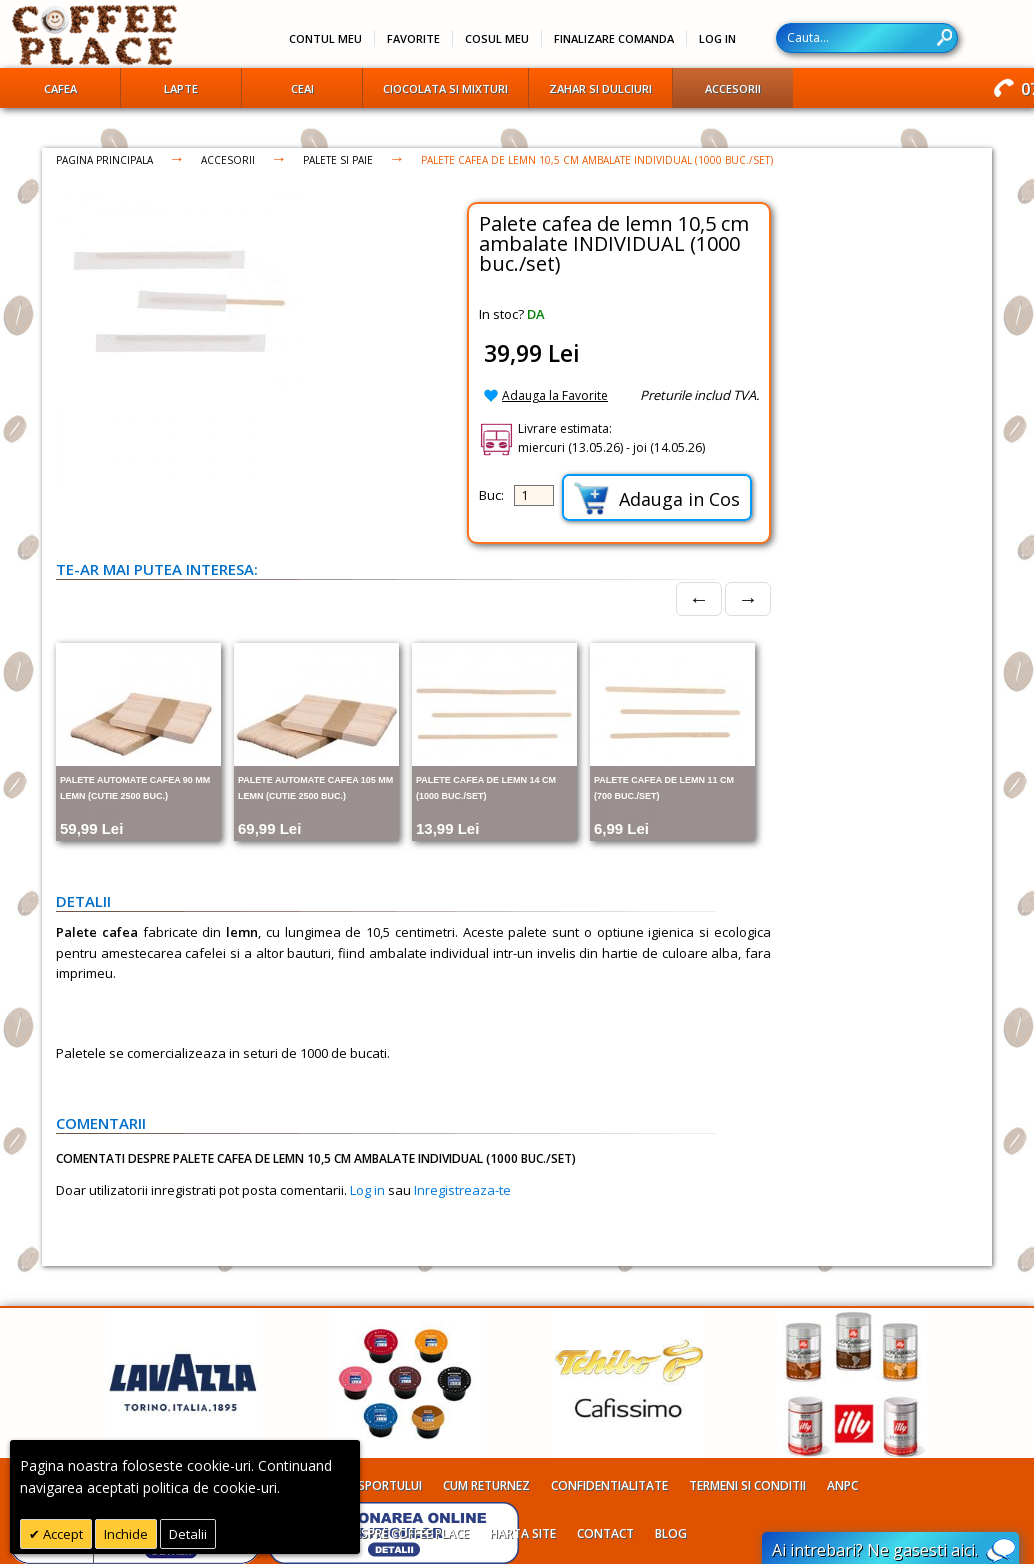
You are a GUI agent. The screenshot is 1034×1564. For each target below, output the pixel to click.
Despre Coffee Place (407, 1533)
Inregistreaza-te (462, 1190)
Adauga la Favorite (555, 395)
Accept (61, 1534)
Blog (671, 1533)
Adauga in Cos (657, 498)
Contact (605, 1533)
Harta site (523, 1533)
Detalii (188, 1534)
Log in (367, 1190)
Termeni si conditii (747, 1485)
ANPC (842, 1485)
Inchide (126, 1534)
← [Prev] (699, 598)
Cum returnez (486, 1485)
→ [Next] (748, 598)
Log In (717, 38)
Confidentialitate (609, 1485)
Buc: (491, 495)
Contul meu (325, 38)
